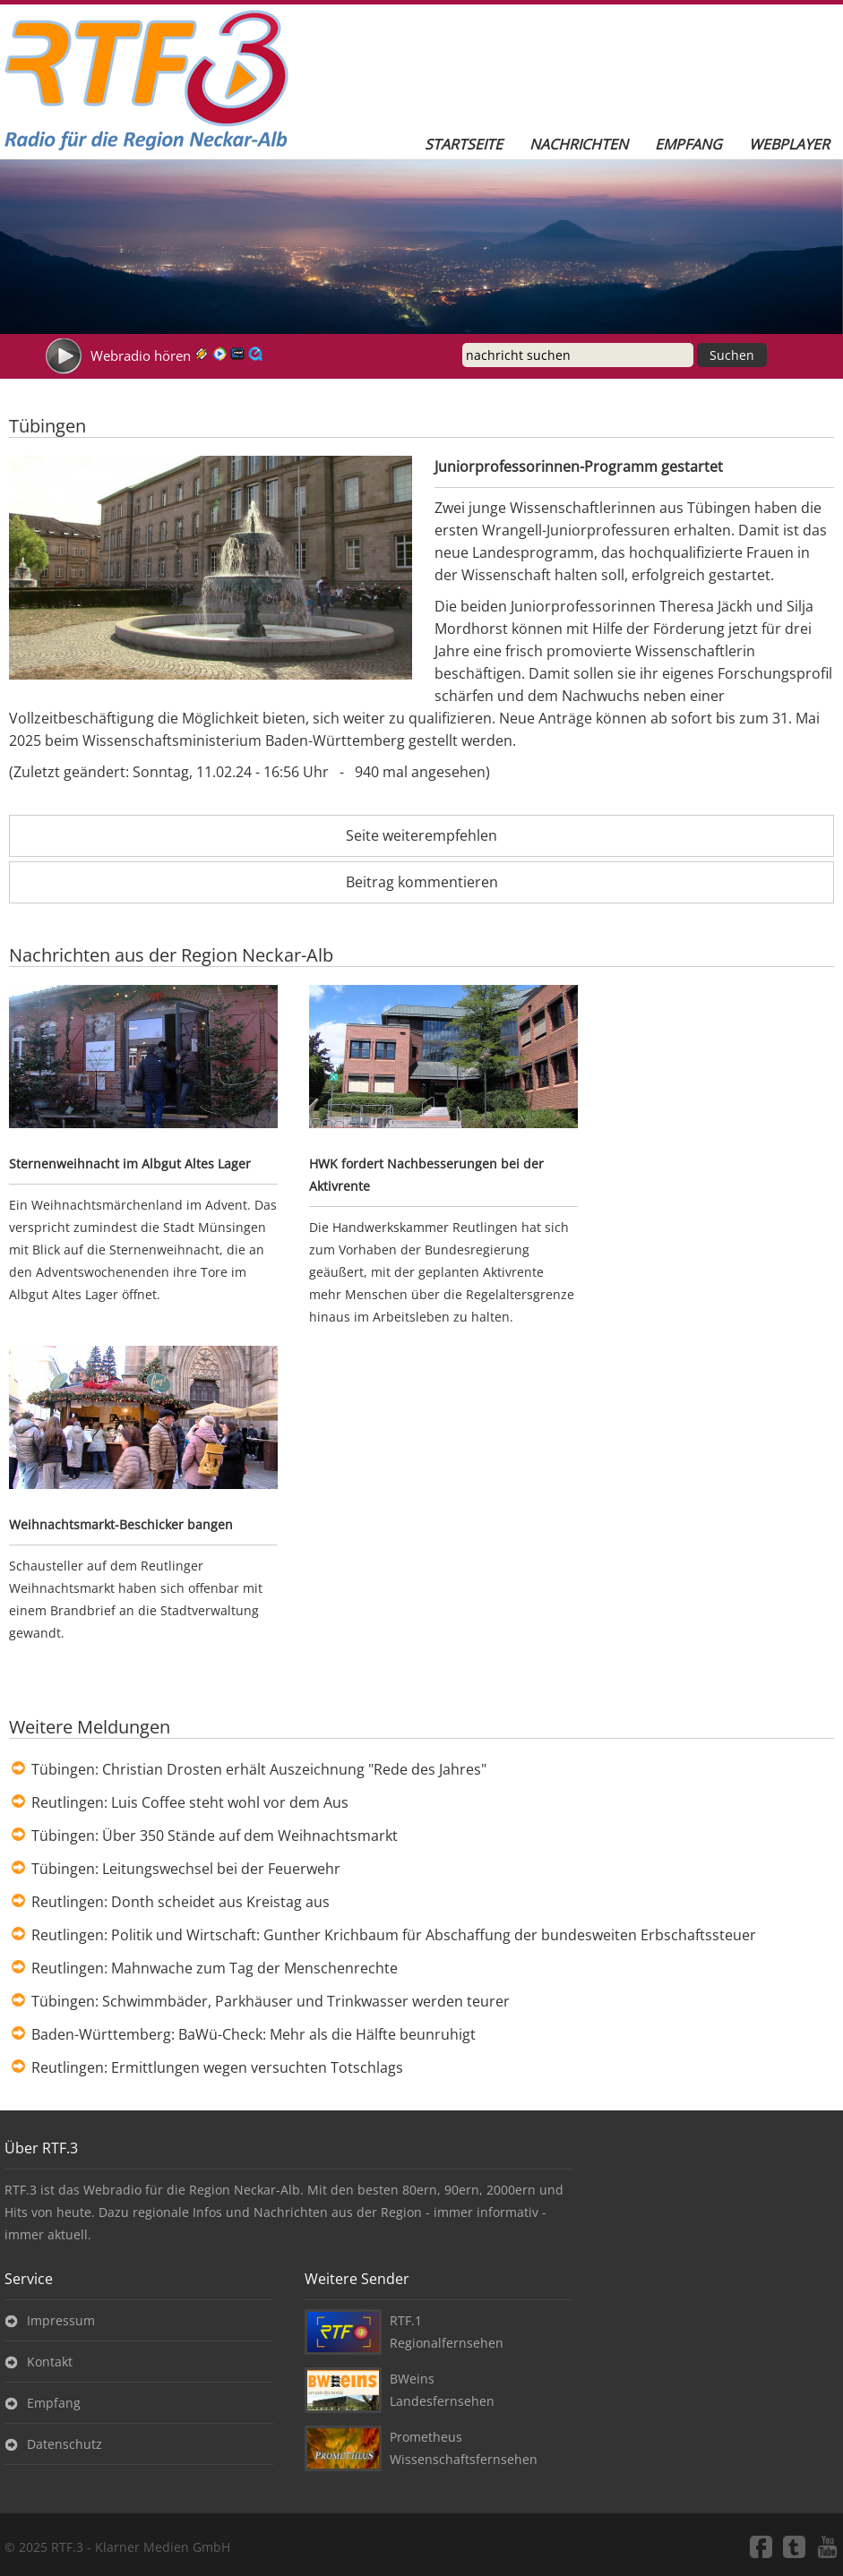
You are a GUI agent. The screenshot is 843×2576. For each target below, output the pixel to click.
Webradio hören (140, 355)
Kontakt (50, 2361)
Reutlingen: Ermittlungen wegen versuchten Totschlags (217, 2067)
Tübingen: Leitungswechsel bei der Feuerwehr (185, 1869)
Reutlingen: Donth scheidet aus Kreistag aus (180, 1902)
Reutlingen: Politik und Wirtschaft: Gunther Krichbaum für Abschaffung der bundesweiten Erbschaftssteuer (393, 1935)
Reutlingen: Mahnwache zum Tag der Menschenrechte (214, 1968)
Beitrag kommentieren (422, 882)
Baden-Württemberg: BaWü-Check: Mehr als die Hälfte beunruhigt (253, 2034)
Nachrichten (578, 144)
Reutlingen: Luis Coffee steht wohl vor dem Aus (189, 1802)
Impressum (61, 2320)
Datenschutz (64, 2443)
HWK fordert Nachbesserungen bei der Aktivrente (426, 1174)
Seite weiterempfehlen (421, 835)
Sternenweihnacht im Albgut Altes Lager (130, 1163)
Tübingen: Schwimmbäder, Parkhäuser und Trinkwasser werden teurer (270, 2001)
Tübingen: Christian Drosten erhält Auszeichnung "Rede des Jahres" (258, 1769)
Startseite (464, 144)
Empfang (688, 144)
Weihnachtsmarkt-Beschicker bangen (121, 1524)
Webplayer (789, 144)
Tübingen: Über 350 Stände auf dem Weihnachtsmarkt (214, 1835)
